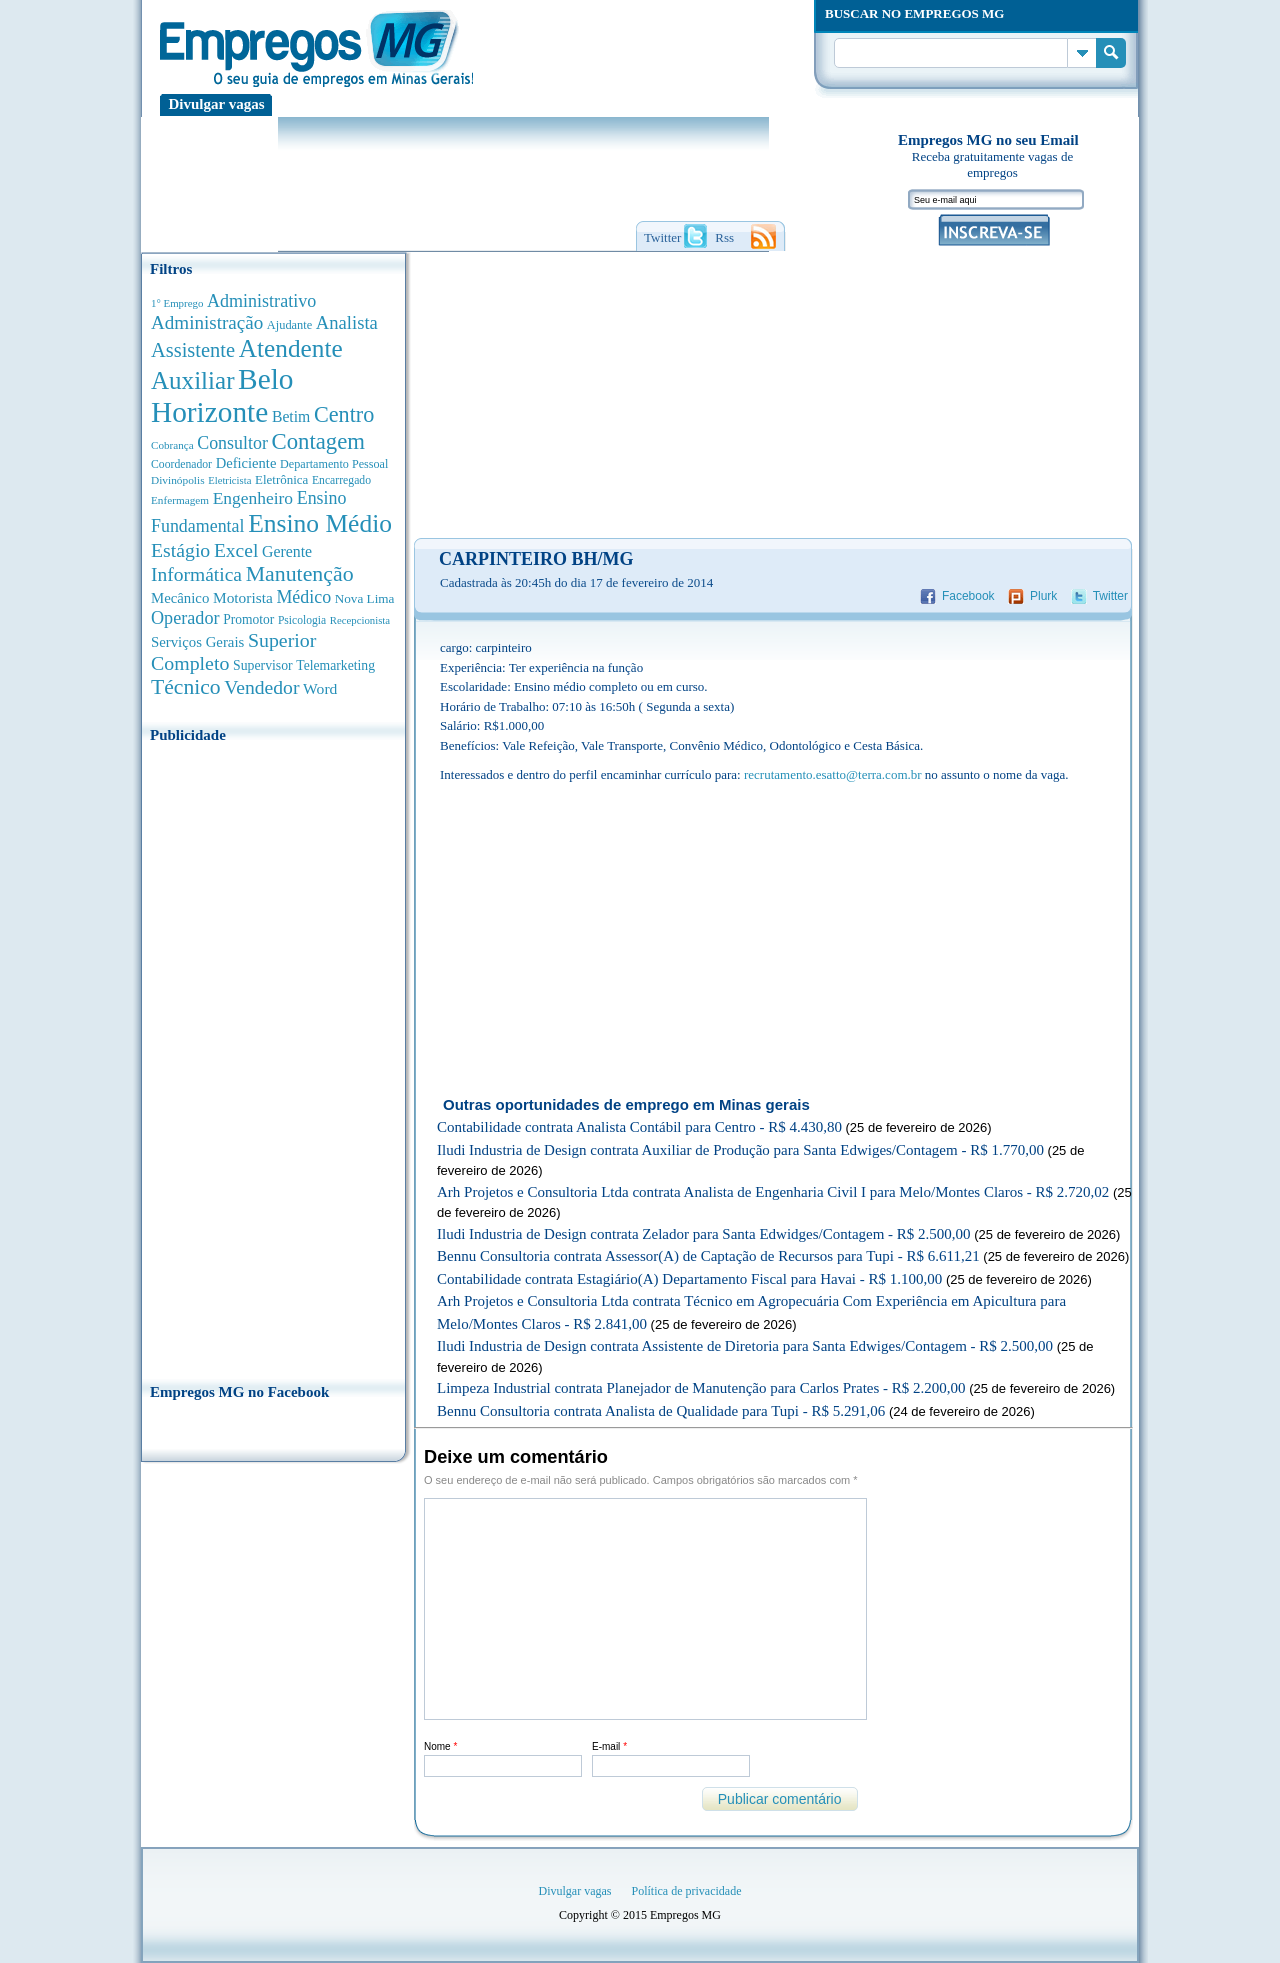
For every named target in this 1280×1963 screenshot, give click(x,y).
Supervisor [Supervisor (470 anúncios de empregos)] (263, 665)
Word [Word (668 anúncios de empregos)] (320, 688)
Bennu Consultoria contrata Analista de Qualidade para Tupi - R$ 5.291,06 (661, 1411)
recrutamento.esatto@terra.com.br (833, 774)
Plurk (1043, 596)
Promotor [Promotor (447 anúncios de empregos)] (248, 619)
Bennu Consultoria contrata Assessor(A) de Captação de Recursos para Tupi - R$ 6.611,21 (708, 1256)
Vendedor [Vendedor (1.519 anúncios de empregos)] (261, 687)
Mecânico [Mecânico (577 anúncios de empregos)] (180, 598)
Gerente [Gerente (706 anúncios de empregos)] (287, 551)
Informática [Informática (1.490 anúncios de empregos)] (196, 574)
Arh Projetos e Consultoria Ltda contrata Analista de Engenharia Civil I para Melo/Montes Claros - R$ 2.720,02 (773, 1192)
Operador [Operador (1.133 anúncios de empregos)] (185, 618)
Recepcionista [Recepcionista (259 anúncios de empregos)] (360, 620)
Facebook (968, 596)
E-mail (609, 1746)
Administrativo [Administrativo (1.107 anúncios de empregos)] (261, 301)
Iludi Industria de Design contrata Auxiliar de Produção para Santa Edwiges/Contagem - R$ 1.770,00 (740, 1150)
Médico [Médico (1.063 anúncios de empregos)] (303, 597)
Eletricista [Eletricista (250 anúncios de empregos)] (229, 480)
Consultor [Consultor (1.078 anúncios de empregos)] (232, 443)
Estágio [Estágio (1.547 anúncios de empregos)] (180, 550)
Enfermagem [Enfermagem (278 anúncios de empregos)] (180, 500)
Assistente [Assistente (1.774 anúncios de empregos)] (193, 350)
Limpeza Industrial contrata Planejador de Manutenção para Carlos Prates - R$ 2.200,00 (701, 1388)
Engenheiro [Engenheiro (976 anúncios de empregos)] (253, 498)
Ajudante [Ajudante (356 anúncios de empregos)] (289, 325)
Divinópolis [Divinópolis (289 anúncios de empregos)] (178, 480)
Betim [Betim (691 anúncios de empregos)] (291, 416)
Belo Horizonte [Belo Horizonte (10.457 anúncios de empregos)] (222, 395)
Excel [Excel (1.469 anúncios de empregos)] (236, 550)
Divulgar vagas (217, 104)
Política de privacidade (687, 1891)
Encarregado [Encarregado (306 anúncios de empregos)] (341, 480)
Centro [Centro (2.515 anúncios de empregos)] (344, 414)
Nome (440, 1746)
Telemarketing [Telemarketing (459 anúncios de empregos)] (335, 665)
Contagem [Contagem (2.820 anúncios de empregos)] (318, 441)
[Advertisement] (273, 1057)
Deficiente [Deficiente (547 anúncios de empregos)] (246, 463)
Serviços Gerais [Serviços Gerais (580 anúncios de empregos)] (197, 642)
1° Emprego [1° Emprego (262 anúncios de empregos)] (177, 303)
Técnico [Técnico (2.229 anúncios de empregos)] (186, 687)
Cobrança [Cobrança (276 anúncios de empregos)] (172, 445)
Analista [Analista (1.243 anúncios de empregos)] (347, 322)
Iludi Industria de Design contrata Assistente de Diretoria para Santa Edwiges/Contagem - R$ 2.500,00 (745, 1346)
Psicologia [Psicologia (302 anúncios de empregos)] (302, 620)
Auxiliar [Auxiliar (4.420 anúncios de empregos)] (192, 380)
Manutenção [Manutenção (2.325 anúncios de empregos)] (300, 574)
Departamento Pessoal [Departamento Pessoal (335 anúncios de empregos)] (334, 464)
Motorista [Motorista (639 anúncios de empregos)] (243, 597)
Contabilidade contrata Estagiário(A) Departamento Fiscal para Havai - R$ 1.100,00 (689, 1279)
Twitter (1110, 596)
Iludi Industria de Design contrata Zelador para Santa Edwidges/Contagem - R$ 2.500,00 (704, 1234)
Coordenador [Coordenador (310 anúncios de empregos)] (181, 464)
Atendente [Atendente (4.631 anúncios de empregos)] (291, 348)
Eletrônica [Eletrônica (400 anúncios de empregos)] (281, 479)
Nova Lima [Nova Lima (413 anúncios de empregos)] (365, 598)
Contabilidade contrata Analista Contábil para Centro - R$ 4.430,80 (639, 1127)
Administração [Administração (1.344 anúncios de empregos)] (207, 322)
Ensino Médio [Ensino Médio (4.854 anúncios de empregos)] (320, 523)
